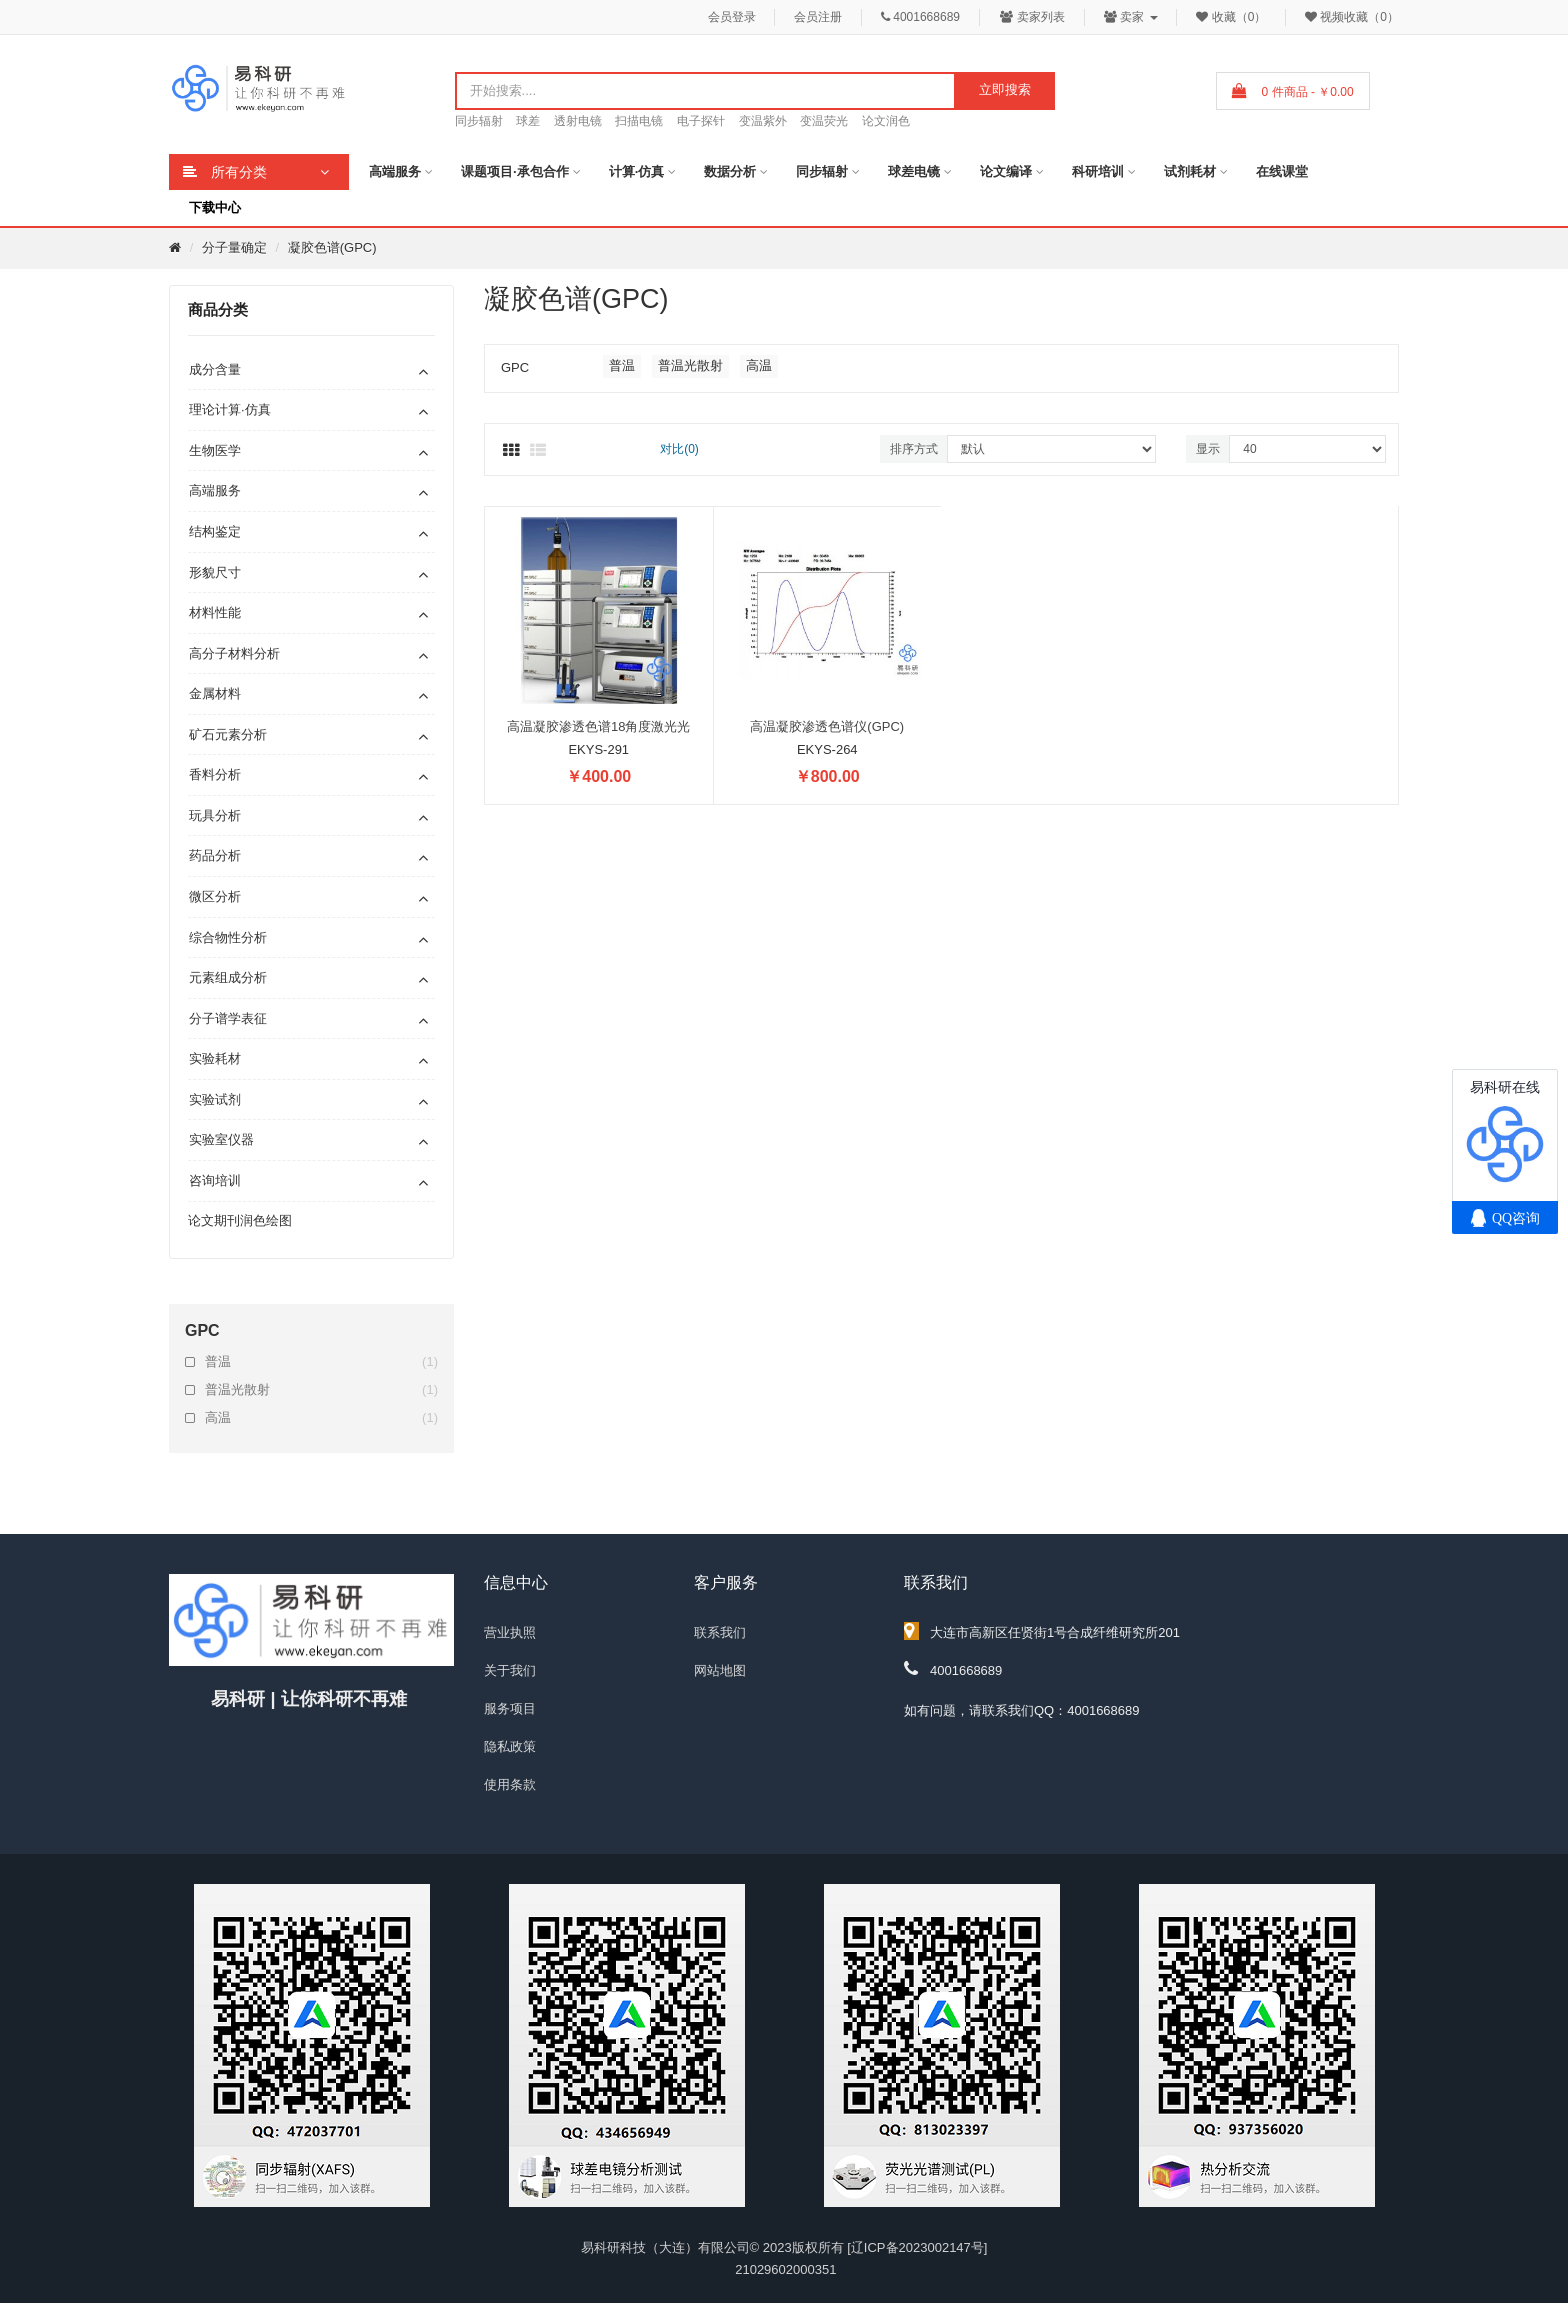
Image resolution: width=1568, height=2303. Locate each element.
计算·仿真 (637, 171)
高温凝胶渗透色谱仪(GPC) (827, 726)
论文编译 (1006, 171)
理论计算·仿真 (230, 409)
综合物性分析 (228, 937)
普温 (321, 1362)
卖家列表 (1032, 17)
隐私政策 (510, 1746)
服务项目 (510, 1708)
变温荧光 (824, 121)
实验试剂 (215, 1099)
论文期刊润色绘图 (240, 1220)
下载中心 (215, 207)
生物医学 (215, 450)
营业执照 (510, 1632)
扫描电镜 (639, 121)
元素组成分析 (228, 977)
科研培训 (1098, 171)
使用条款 (510, 1784)
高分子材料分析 (234, 653)
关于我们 (510, 1670)
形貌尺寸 (215, 572)
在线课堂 (1282, 171)
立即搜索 (1005, 89)
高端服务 (395, 171)
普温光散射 (321, 1390)
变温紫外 (763, 121)
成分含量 (215, 369)
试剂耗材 (1190, 171)
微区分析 (215, 896)
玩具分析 (215, 815)
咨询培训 (215, 1180)
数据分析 (730, 171)
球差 (528, 121)
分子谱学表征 (228, 1018)
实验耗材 (215, 1058)
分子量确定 (234, 247)
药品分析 (215, 855)
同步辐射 (479, 121)
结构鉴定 (215, 531)
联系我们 (720, 1632)
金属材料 (215, 693)
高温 (321, 1418)
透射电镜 (578, 121)
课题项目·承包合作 (515, 171)
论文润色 (886, 121)
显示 (1208, 449)
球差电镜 (914, 171)
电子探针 (701, 121)
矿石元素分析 (228, 734)
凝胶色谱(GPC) (332, 247)
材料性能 (215, 612)
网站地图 (720, 1670)
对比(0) (679, 449)
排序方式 (914, 449)
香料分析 (215, 774)
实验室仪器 (221, 1139)
